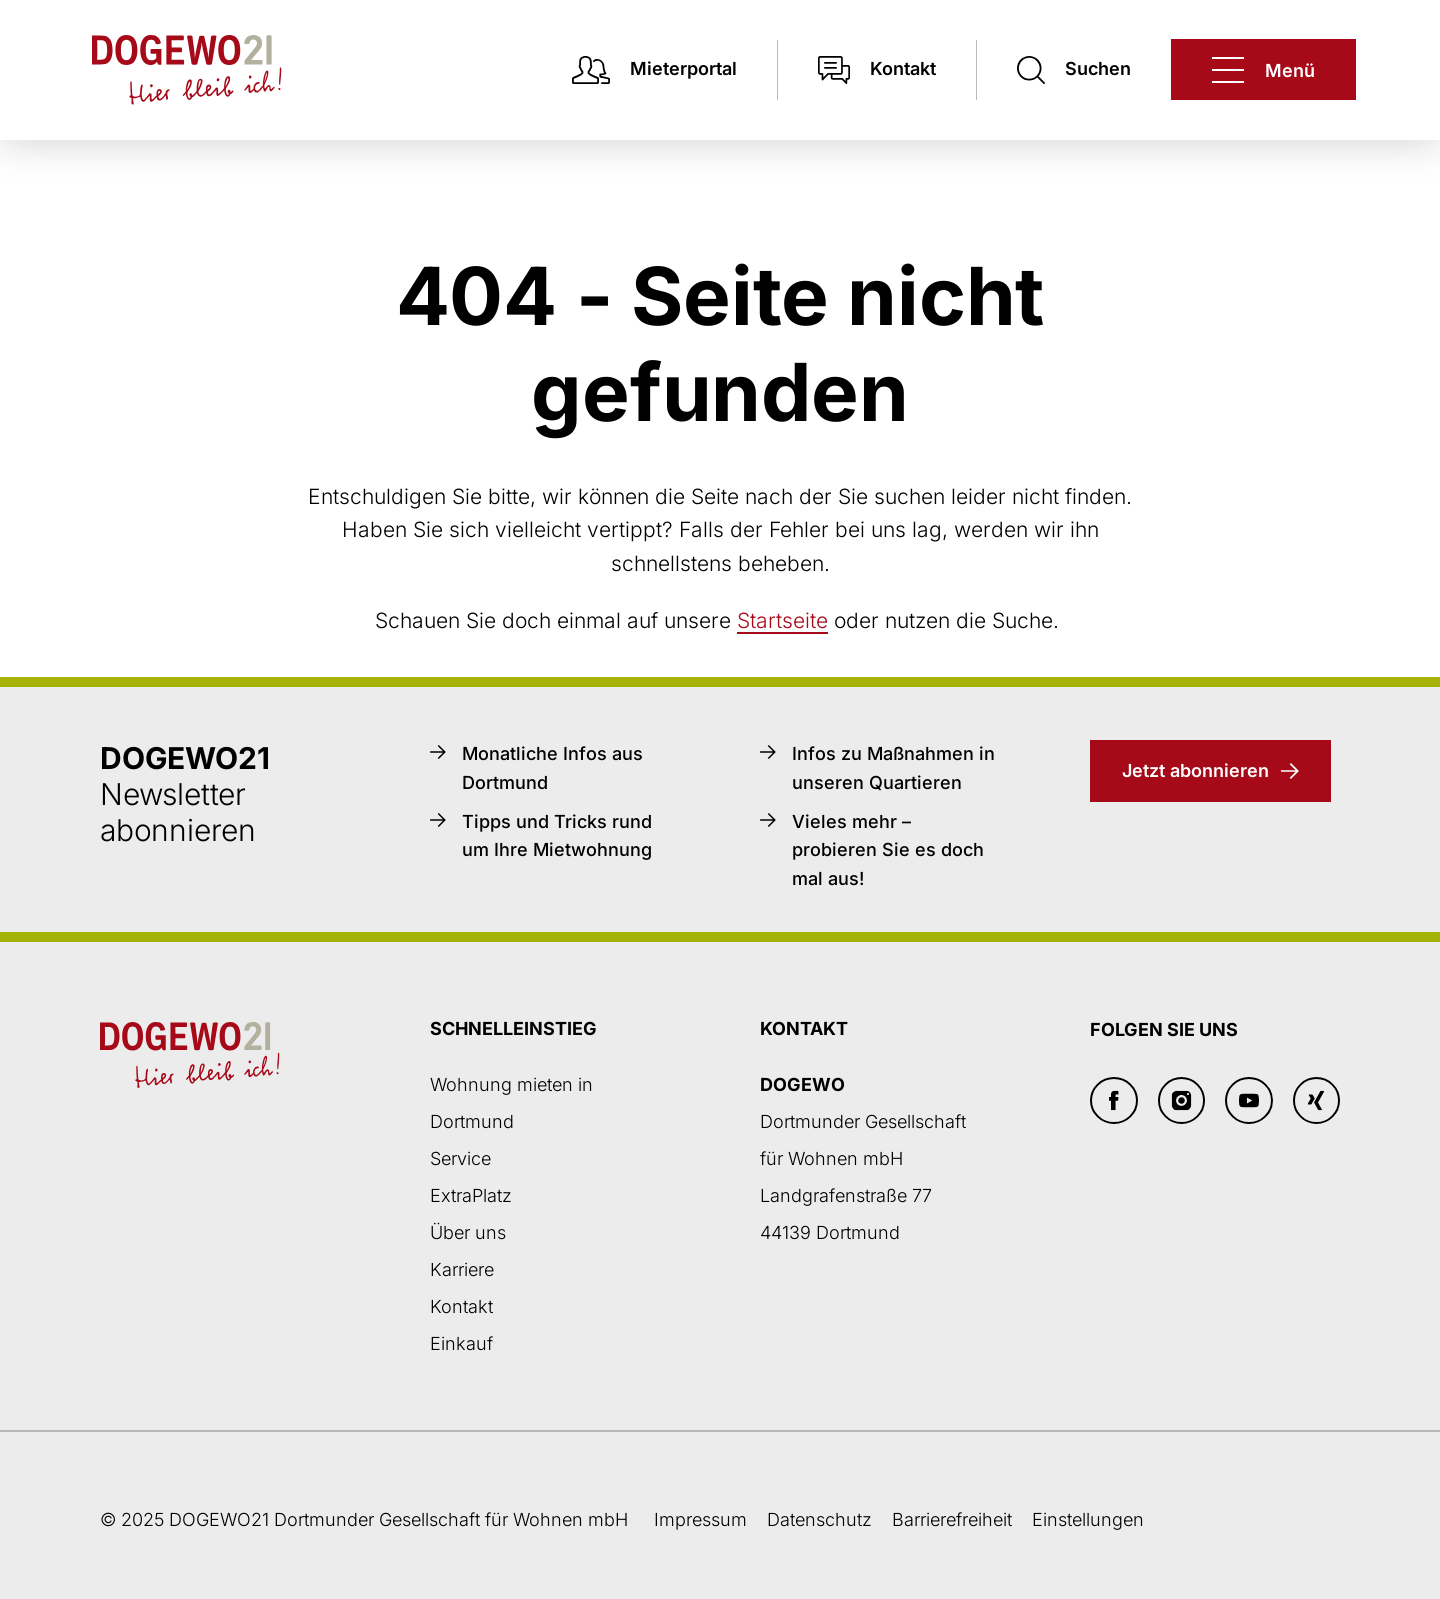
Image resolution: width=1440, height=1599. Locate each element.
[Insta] (1182, 1101)
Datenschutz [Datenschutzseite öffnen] (819, 1519)
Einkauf (461, 1343)
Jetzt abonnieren (1195, 770)
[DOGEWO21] (1263, 69)
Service (460, 1158)
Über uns (468, 1232)
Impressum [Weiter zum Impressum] (700, 1519)
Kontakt (461, 1306)
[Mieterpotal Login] (654, 69)
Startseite (782, 620)
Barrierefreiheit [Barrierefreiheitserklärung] (952, 1519)
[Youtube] (1249, 1101)
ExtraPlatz (471, 1195)
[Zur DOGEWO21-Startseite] (167, 70)
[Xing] (1317, 1101)
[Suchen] (1074, 69)
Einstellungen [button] (1088, 1519)
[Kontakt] (877, 69)
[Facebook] (1114, 1101)
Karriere (462, 1269)
